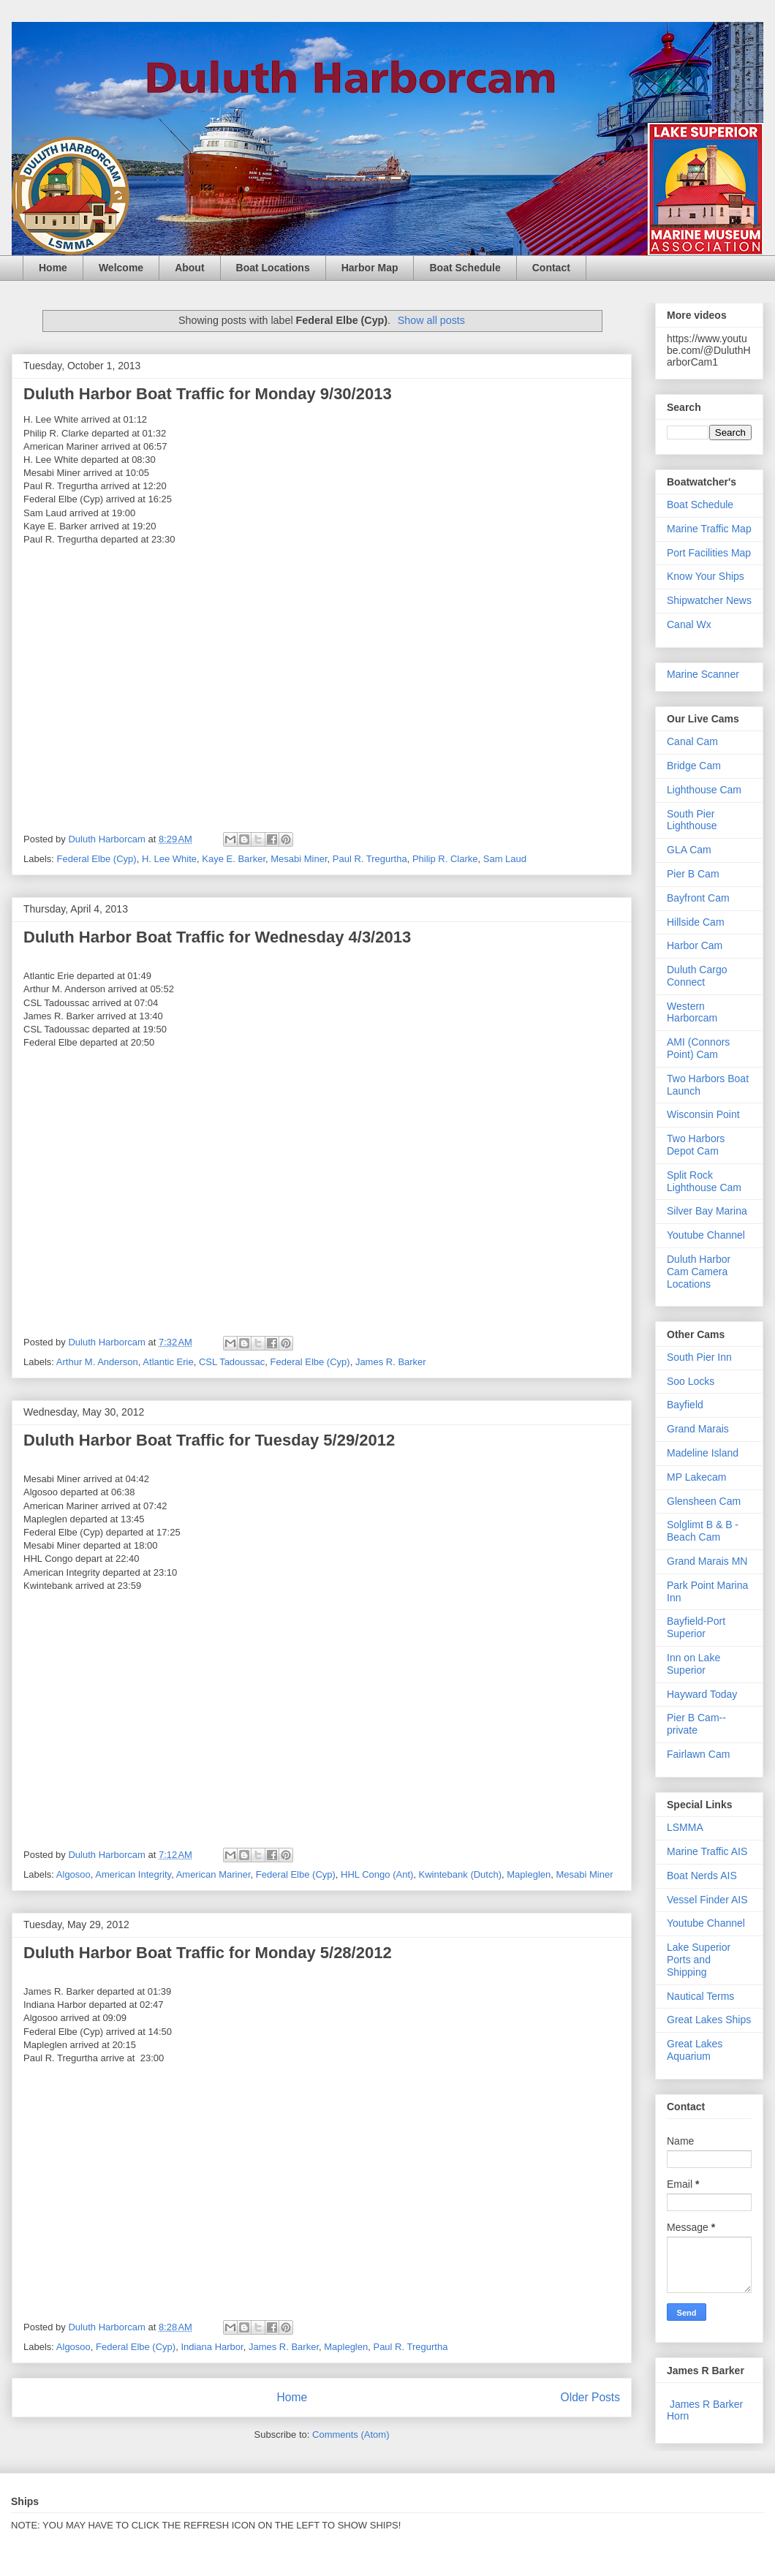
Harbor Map (369, 267)
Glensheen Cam (704, 1501)
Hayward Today (702, 1694)
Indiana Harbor (212, 2346)
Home (53, 267)
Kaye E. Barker (233, 858)
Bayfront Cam (698, 898)
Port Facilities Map (709, 553)
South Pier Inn (699, 1357)
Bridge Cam (694, 765)
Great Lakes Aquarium (694, 2050)
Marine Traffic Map (709, 529)
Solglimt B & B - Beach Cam (702, 1531)
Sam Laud (504, 858)
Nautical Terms (700, 1996)
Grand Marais (698, 1429)
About (189, 267)
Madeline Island (702, 1453)
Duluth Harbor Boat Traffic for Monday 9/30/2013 (207, 394)
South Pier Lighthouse (692, 820)
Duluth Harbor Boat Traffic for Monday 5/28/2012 (207, 1953)
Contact (551, 267)
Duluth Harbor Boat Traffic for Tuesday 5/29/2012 (209, 1440)
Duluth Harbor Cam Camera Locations (698, 1271)
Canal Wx (689, 624)
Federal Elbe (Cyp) (97, 858)
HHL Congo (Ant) (377, 1874)
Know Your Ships (705, 576)
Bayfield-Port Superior (696, 1627)
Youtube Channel (706, 1235)
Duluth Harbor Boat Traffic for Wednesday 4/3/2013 (217, 937)
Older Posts (590, 2397)
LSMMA (685, 1827)
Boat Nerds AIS (702, 1875)
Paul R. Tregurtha (370, 858)
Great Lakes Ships (709, 2019)
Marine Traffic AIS (707, 1851)
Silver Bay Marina (707, 1211)
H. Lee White (169, 858)
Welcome (121, 267)
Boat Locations (273, 267)
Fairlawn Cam (698, 1754)
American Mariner (213, 1874)
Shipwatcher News (709, 600)
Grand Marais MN (707, 1561)
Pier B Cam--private (696, 1724)
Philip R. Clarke (445, 858)
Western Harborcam (692, 1012)
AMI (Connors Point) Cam (698, 1048)
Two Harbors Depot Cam (696, 1145)
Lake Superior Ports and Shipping (698, 1959)
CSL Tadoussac (232, 1361)
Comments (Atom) (350, 2434)
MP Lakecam (696, 1477)
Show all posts (431, 320)
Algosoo (73, 1874)
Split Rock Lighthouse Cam (704, 1181)
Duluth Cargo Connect (697, 976)
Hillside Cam (696, 922)
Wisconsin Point (703, 1114)
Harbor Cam (694, 945)
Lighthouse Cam (704, 790)
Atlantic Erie (168, 1361)
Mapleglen (529, 1874)
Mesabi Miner (299, 858)
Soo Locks (690, 1381)
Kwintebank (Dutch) (460, 1874)
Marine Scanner (703, 674)
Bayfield (685, 1404)
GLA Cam (689, 849)
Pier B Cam (693, 874)
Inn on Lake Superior (693, 1664)
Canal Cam (692, 741)
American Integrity (133, 1874)
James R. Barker (390, 1361)
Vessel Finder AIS (707, 1899)
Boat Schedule (464, 267)
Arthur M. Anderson (97, 1361)
